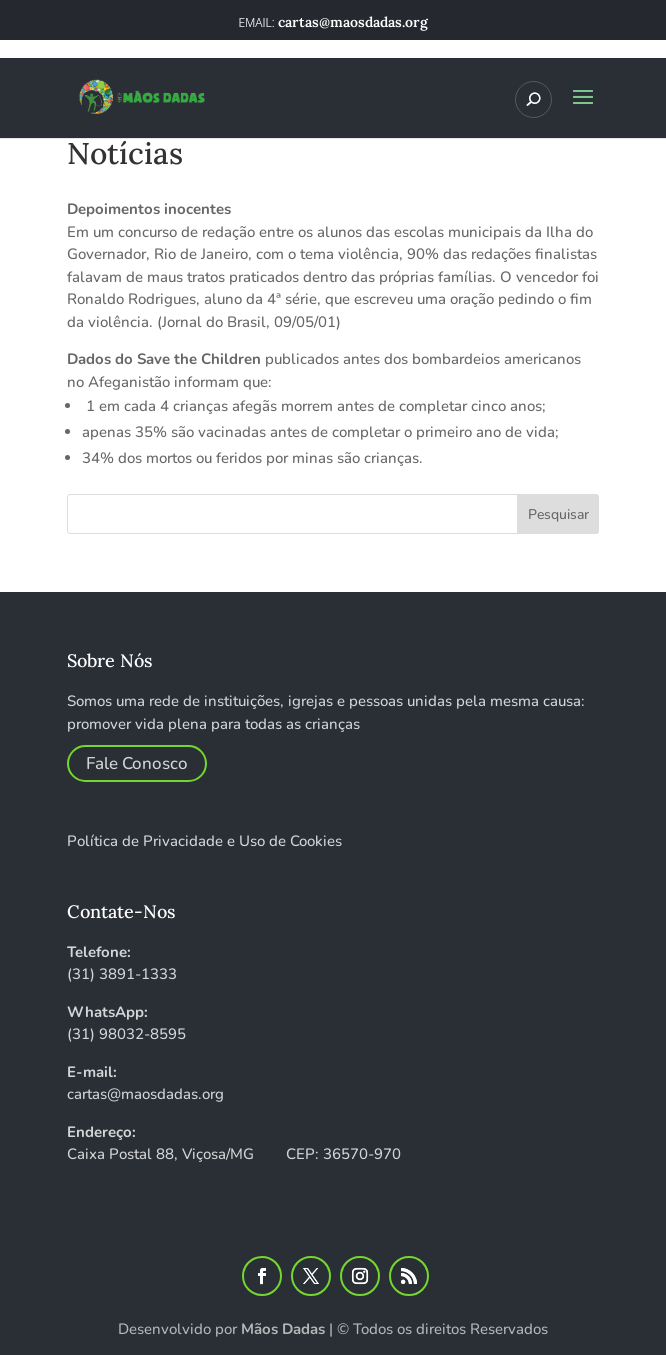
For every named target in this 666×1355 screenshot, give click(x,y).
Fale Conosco (137, 763)
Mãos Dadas (283, 1329)
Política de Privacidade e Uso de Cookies (204, 841)
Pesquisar (558, 514)
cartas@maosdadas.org (145, 1094)
